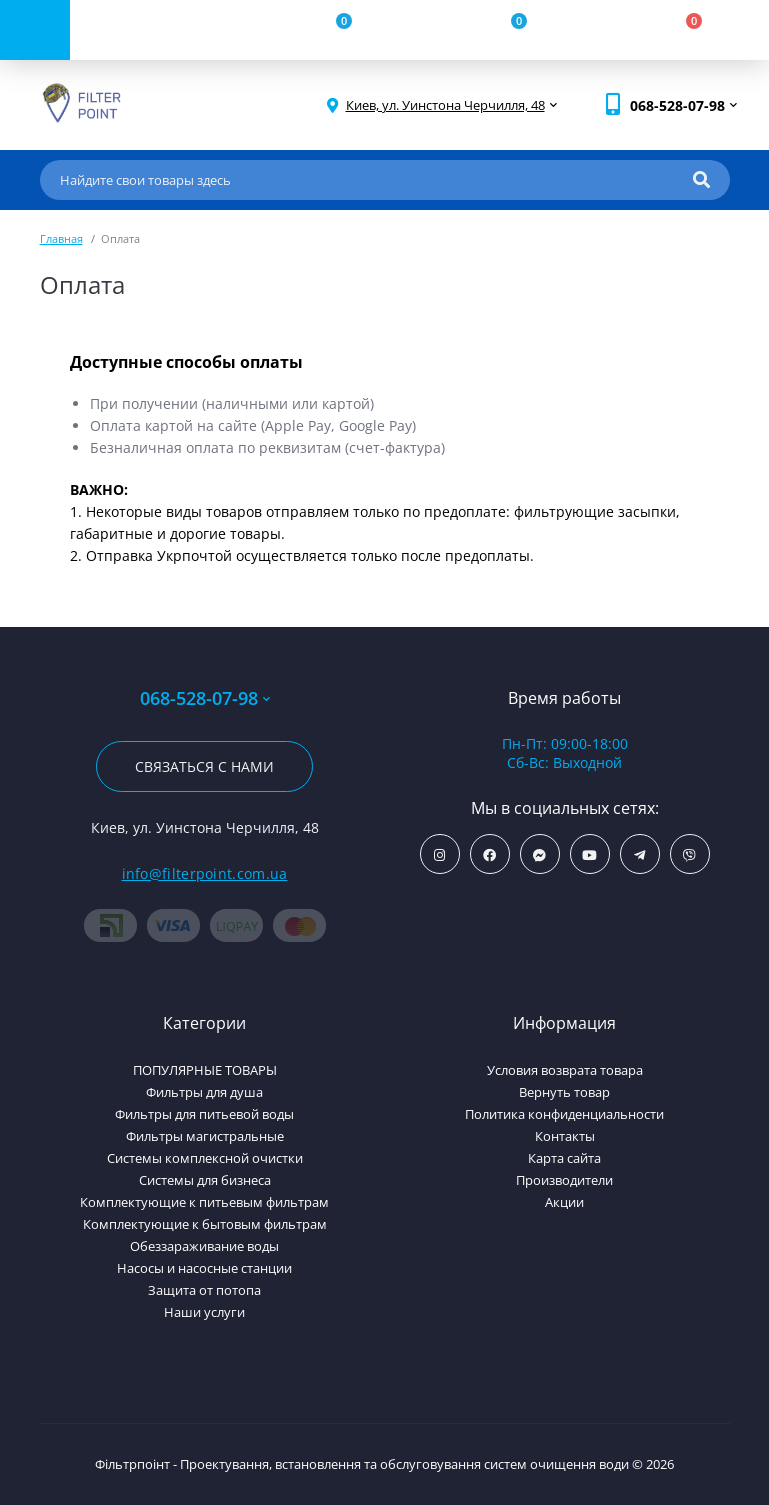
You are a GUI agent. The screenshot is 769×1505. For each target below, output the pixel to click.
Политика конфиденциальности (564, 1114)
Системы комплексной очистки (205, 1158)
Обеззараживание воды (204, 1246)
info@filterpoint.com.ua (205, 873)
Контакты (565, 1136)
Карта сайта (564, 1158)
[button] (445, 105)
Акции (564, 1202)
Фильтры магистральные (205, 1136)
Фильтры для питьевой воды (204, 1114)
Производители (564, 1180)
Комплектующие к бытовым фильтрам (205, 1224)
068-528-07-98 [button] (205, 698)
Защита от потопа (204, 1290)
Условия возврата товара (565, 1070)
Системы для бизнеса (205, 1180)
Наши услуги (204, 1312)
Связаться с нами (204, 766)
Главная (61, 238)
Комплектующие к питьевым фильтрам (204, 1202)
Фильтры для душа (204, 1092)
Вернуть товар (564, 1092)
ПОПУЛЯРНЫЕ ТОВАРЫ (205, 1070)
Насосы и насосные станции (204, 1268)
